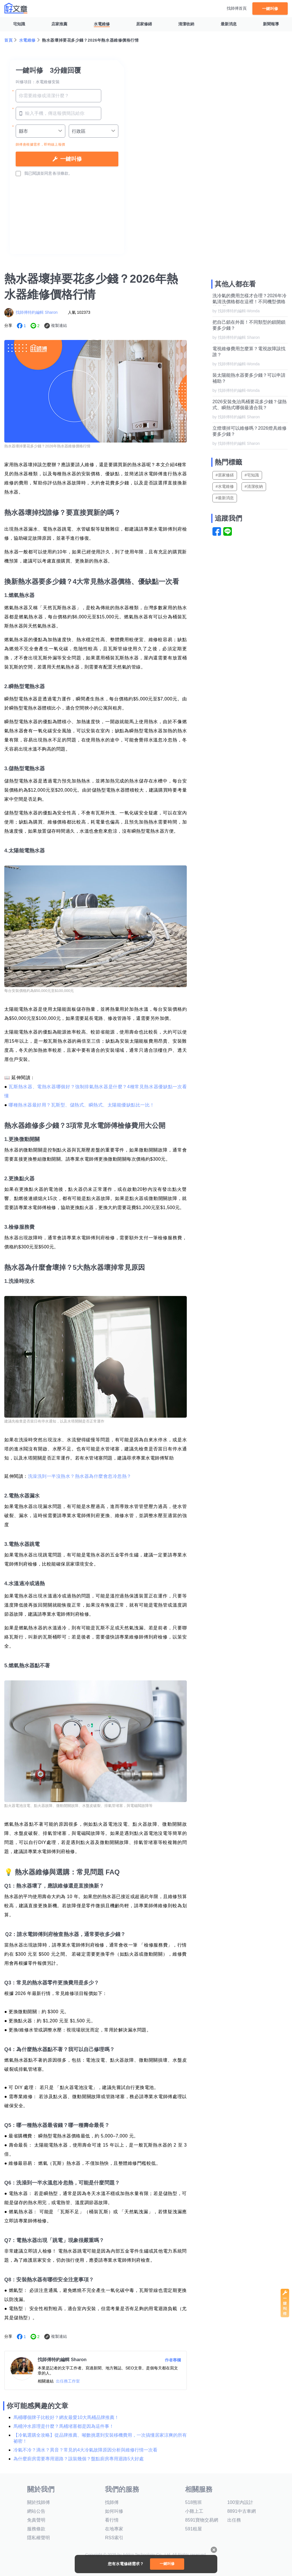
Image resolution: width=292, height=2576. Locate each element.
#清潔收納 (254, 486)
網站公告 (36, 2511)
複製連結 (59, 325)
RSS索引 (114, 2537)
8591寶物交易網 (201, 2520)
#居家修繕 (225, 475)
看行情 (112, 2520)
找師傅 (112, 2502)
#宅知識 (252, 475)
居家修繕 (144, 24)
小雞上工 (194, 2511)
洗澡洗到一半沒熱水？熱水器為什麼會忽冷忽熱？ (79, 1476)
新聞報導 (271, 24)
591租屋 (193, 2528)
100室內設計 (240, 2502)
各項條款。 (62, 173)
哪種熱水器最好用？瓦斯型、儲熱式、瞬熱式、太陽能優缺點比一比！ (82, 1104)
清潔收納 (186, 24)
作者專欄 (173, 2360)
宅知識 (19, 24)
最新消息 (229, 24)
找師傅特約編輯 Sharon (37, 312)
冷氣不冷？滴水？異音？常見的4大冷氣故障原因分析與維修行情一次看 (85, 2449)
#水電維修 (225, 486)
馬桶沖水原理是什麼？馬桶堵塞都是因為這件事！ (63, 2426)
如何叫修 (114, 2511)
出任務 (234, 2520)
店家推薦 (59, 24)
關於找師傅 (38, 2502)
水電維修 (102, 24)
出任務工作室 (68, 2381)
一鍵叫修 (270, 8)
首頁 (8, 40)
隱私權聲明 (38, 2537)
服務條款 (36, 2528)
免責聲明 (36, 2520)
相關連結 (46, 2381)
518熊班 (193, 2502)
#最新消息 (225, 498)
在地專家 (114, 2528)
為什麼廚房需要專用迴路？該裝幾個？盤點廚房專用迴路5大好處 (78, 2458)
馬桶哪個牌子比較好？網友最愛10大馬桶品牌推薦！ (66, 2417)
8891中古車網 (241, 2511)
